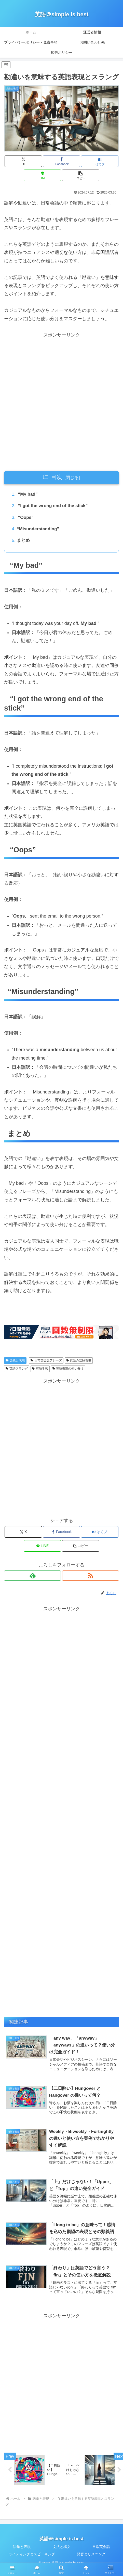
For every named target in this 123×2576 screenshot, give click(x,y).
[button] (80, 175)
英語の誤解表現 (78, 1363)
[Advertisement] (61, 400)
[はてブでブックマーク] (99, 161)
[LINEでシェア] (42, 175)
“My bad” (28, 494)
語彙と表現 (15, 1363)
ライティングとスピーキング (32, 2560)
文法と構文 (62, 2552)
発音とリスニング (91, 2560)
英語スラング (17, 1371)
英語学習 (40, 1371)
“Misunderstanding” (39, 530)
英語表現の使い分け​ (68, 1371)
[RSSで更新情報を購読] (90, 1578)
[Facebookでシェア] (61, 161)
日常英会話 (101, 2552)
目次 (56, 477)
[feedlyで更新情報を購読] (32, 1578)
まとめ (24, 542)
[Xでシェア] (23, 161)
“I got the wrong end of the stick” (54, 506)
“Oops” (26, 518)
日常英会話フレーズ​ (46, 1363)
